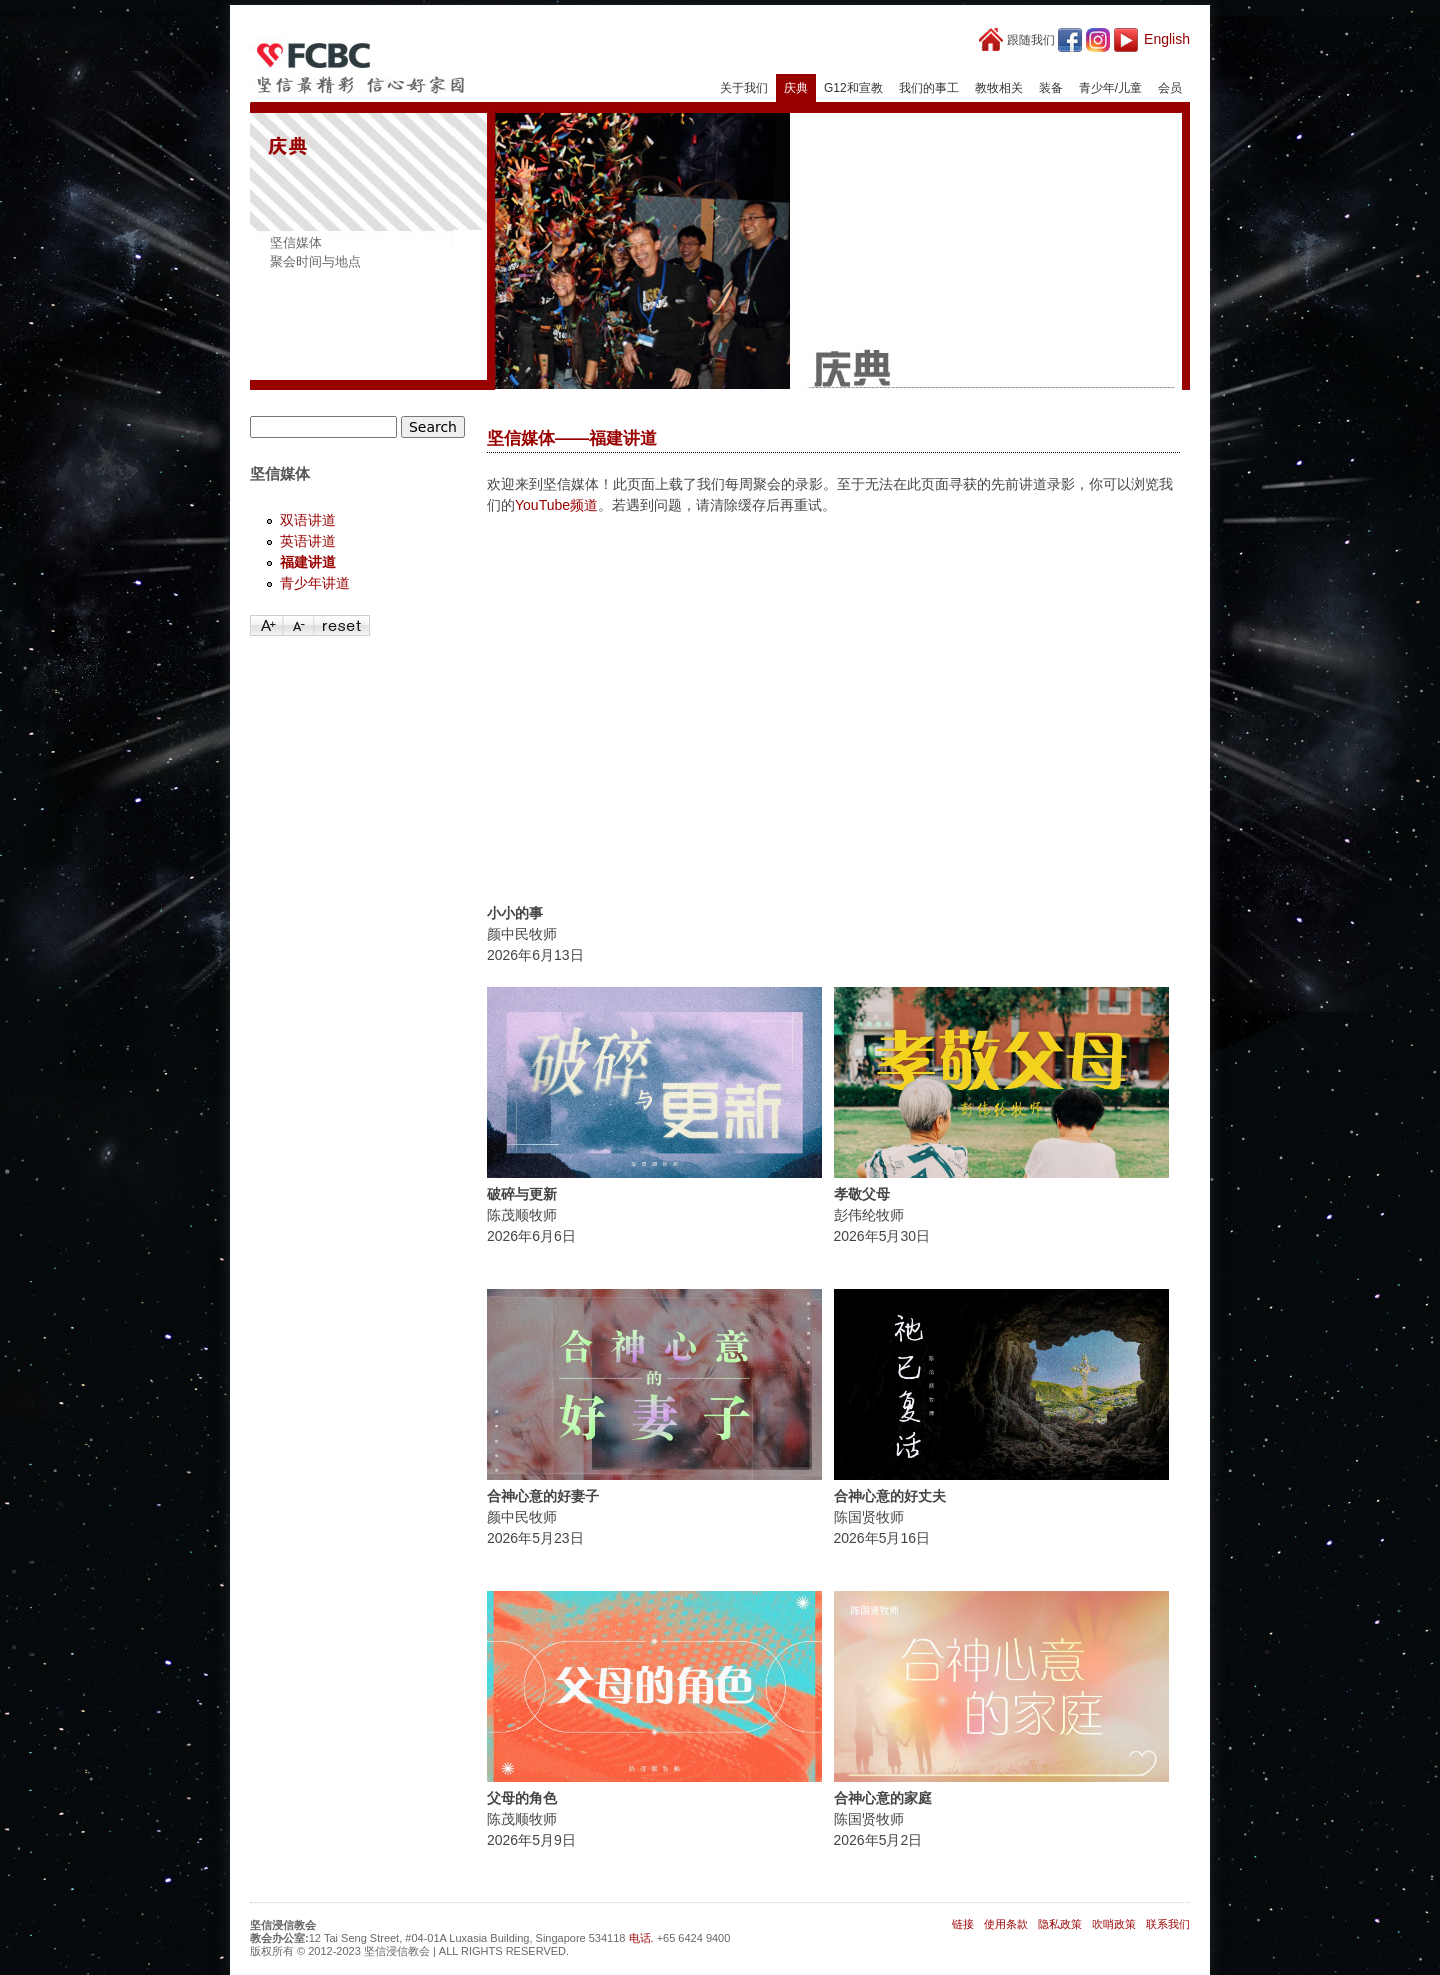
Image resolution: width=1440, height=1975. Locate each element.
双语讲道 (308, 520)
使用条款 (1006, 1924)
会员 (1170, 88)
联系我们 (1168, 1924)
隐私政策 (1060, 1924)
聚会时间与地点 (315, 261)
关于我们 (744, 88)
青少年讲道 (315, 583)
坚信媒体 (296, 242)
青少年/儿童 (1110, 88)
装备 (1051, 88)
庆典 (796, 88)
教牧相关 (999, 88)
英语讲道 (308, 541)
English (1167, 39)
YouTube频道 (556, 505)
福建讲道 (308, 562)
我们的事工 (929, 88)
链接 (963, 1924)
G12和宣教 (853, 88)
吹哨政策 (1114, 1924)
